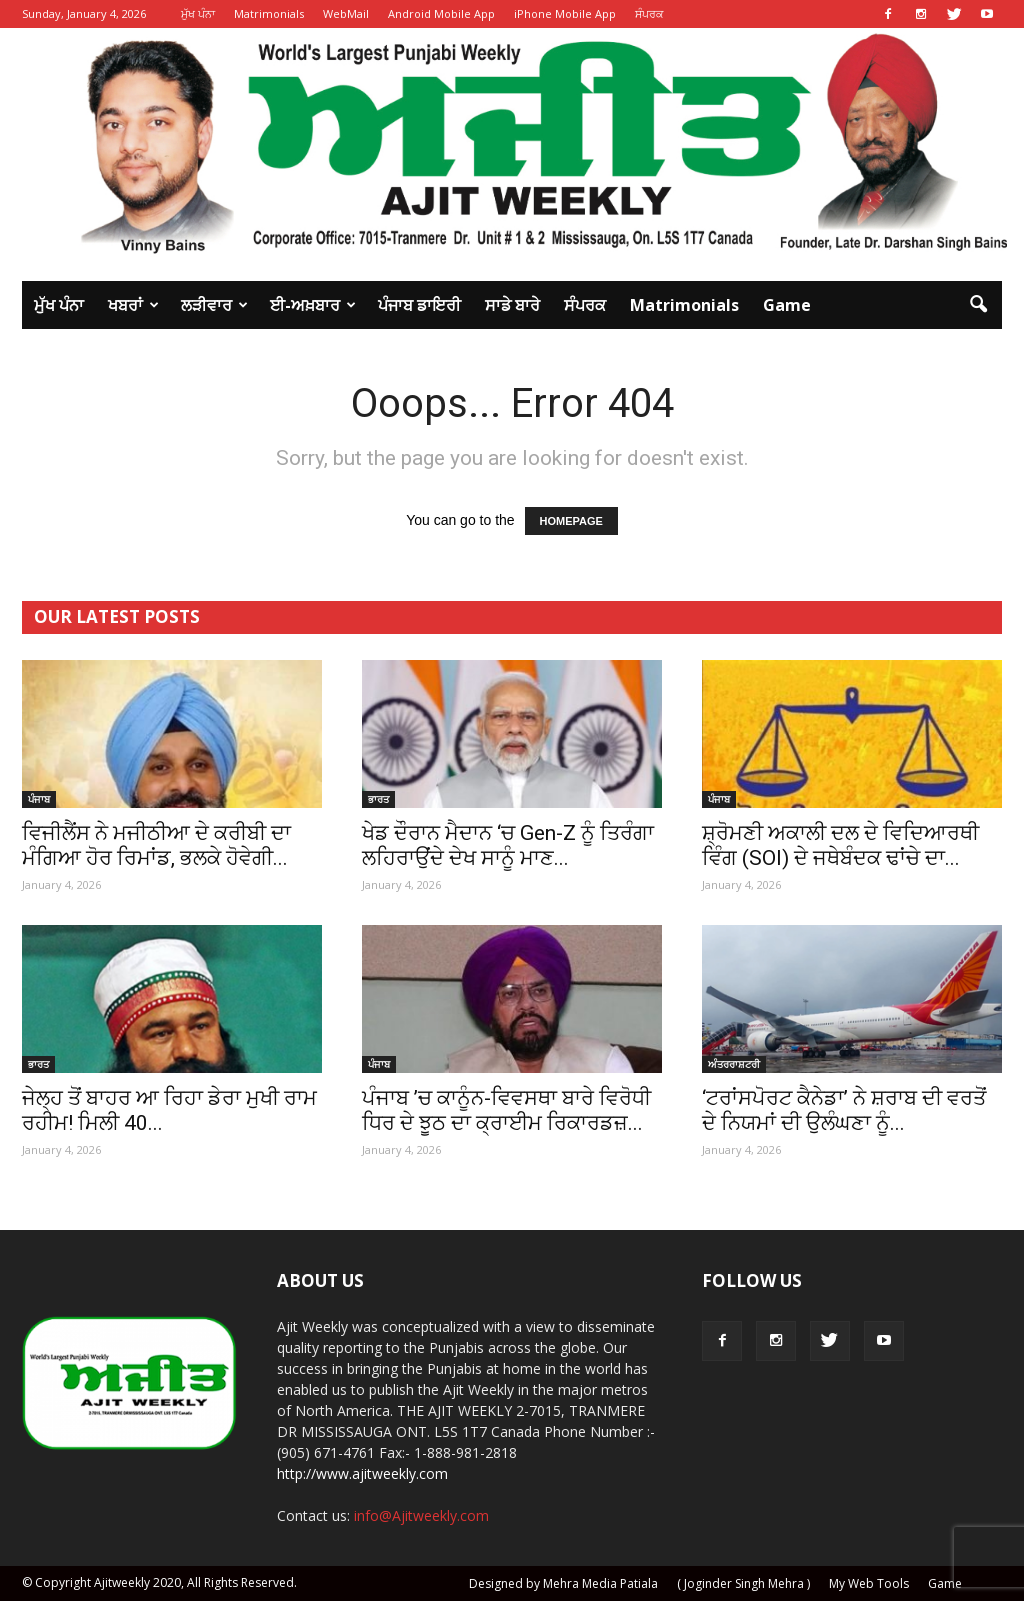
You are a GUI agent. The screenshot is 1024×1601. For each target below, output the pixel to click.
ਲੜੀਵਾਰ (214, 305)
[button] (978, 305)
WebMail (346, 13)
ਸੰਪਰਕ (649, 13)
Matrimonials (269, 13)
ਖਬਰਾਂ (133, 305)
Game (787, 305)
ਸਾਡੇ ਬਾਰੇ (512, 305)
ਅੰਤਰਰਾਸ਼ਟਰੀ (734, 1064)
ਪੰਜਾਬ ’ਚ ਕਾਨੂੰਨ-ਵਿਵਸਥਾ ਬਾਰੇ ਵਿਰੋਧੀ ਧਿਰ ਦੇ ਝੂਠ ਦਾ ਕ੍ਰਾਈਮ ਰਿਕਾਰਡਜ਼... (506, 1110)
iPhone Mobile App (565, 13)
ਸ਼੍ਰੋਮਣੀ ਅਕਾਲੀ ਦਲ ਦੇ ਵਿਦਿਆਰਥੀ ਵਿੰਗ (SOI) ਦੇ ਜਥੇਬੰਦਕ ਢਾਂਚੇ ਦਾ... (840, 845)
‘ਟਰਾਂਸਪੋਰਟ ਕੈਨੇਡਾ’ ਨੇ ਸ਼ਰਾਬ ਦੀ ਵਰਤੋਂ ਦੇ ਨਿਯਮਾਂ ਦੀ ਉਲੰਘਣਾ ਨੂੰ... (844, 1110)
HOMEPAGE (571, 521)
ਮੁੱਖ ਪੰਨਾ (198, 13)
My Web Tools (869, 1583)
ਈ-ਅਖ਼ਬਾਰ (313, 305)
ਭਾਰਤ (378, 799)
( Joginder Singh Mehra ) (743, 1583)
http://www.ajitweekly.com (362, 1473)
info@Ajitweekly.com (421, 1515)
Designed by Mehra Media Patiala (563, 1583)
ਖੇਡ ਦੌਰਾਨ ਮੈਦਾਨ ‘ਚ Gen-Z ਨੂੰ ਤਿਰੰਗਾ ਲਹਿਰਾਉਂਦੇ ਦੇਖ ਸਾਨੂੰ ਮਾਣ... (508, 845)
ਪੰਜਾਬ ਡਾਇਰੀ (419, 305)
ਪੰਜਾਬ (39, 799)
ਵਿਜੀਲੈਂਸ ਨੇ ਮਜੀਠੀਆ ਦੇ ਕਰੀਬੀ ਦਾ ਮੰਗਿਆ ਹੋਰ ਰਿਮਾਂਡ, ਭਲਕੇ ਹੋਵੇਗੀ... (156, 845)
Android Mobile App (441, 13)
